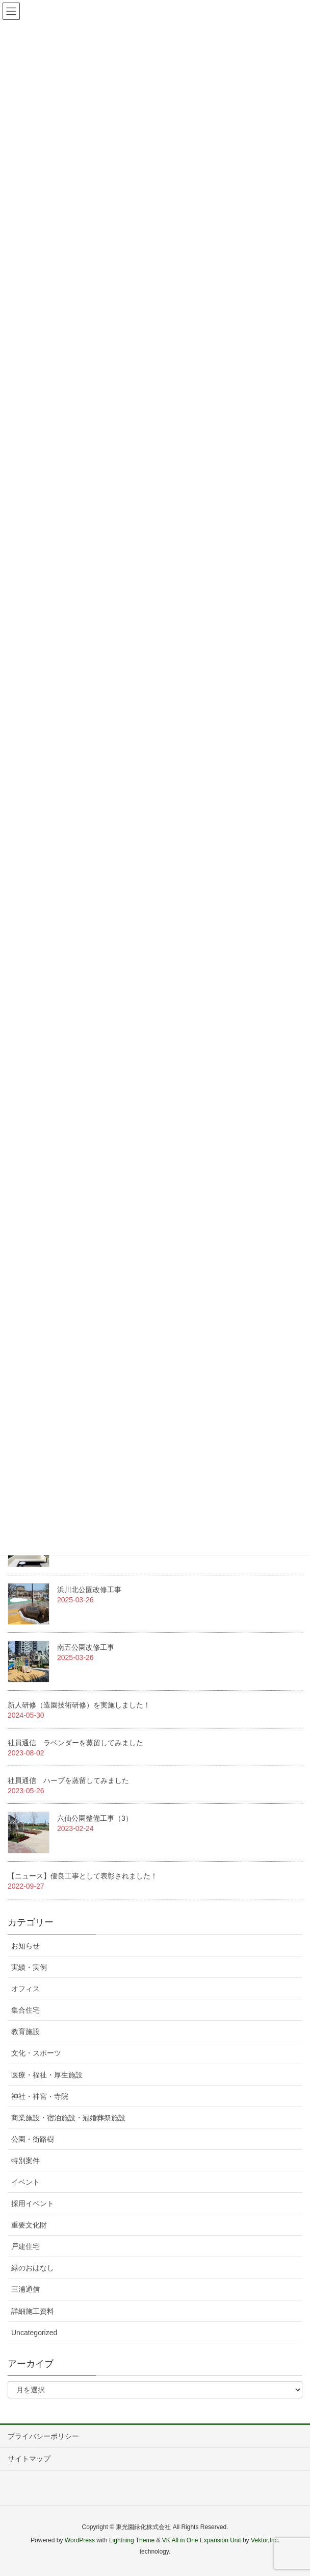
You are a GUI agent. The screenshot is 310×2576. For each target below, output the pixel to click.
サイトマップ (29, 2459)
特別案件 (25, 2161)
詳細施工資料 (32, 2311)
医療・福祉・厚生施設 (47, 2075)
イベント (25, 2182)
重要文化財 (29, 2225)
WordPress (80, 2540)
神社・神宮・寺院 (39, 2096)
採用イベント (32, 2203)
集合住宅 (25, 2010)
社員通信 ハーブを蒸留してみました (68, 1780)
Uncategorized (34, 2333)
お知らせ (25, 1946)
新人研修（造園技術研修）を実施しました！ (79, 1705)
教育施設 (25, 2031)
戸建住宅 (25, 2246)
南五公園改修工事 (85, 1647)
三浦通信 (25, 2289)
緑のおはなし (32, 2268)
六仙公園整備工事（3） (95, 1818)
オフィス (25, 1989)
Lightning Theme (131, 2540)
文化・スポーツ (36, 2053)
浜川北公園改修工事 (89, 1590)
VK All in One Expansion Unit (201, 2540)
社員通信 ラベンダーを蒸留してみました (75, 1743)
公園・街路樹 (32, 2139)
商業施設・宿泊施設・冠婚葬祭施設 (68, 2118)
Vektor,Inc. (265, 2540)
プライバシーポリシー (43, 2436)
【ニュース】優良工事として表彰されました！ (83, 1876)
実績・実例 (29, 1967)
